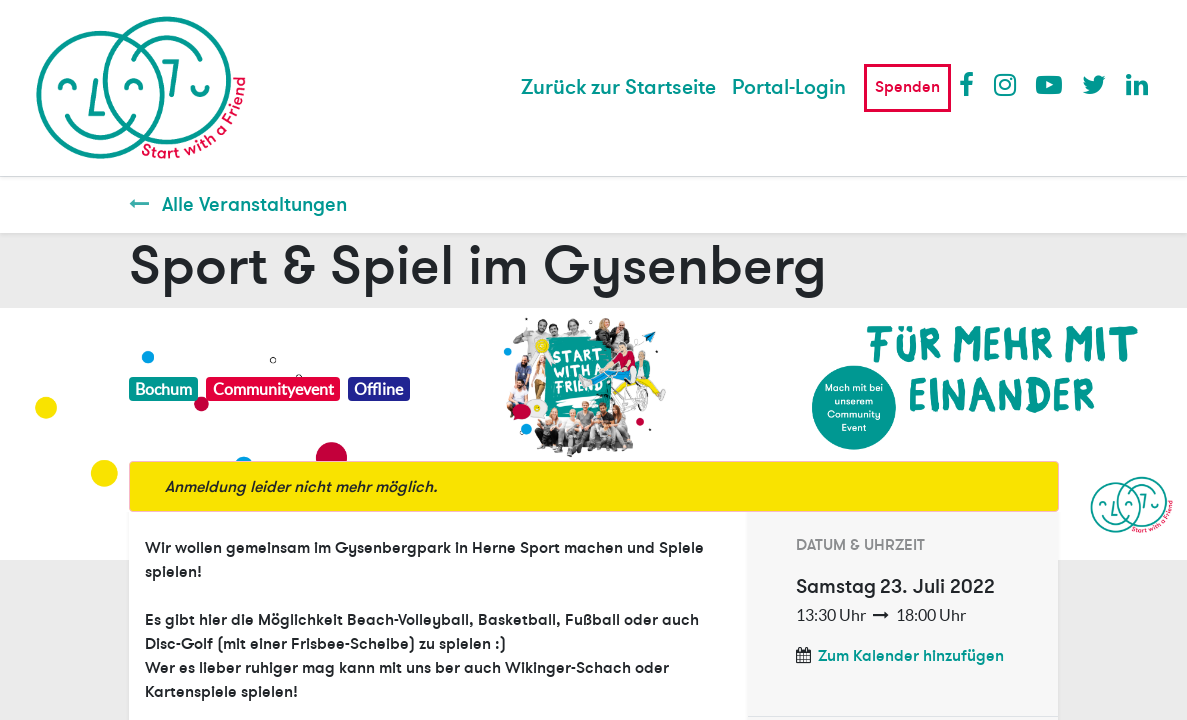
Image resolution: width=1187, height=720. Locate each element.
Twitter (1094, 84)
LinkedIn (1138, 84)
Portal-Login (789, 87)
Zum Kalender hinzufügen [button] (911, 656)
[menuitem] (618, 88)
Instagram (1006, 84)
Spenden (907, 87)
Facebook (971, 84)
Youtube (1048, 84)
